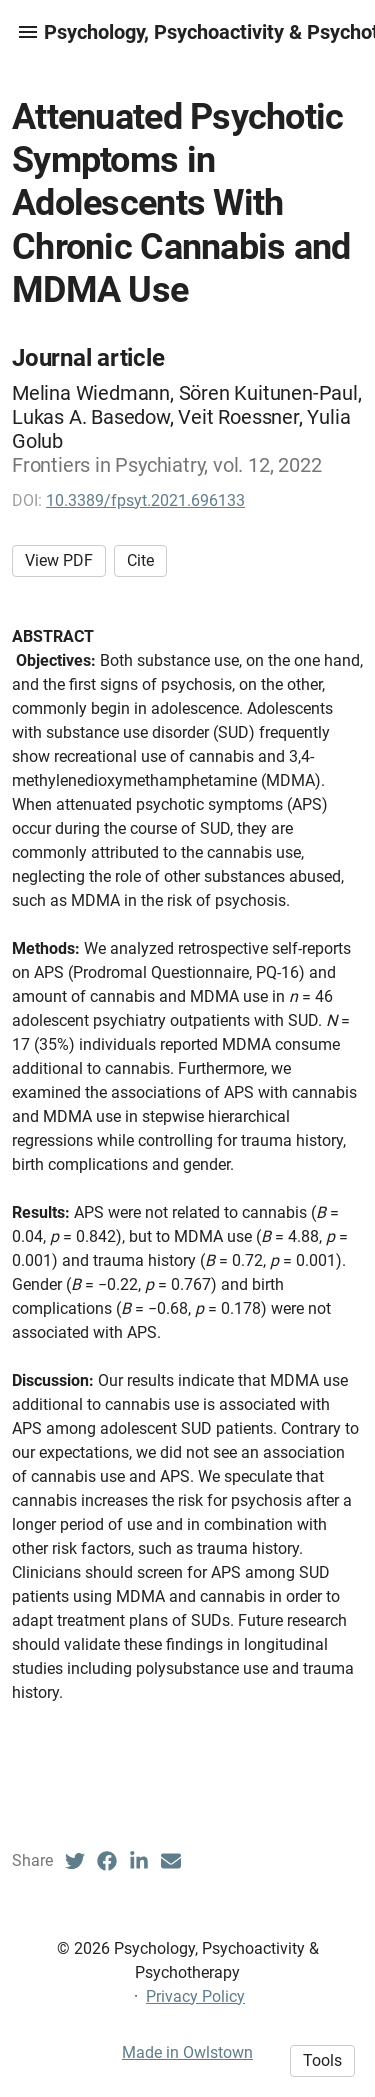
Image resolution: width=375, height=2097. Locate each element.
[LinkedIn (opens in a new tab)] (139, 1861)
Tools (322, 2060)
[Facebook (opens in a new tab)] (107, 1861)
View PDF (59, 560)
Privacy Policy (195, 1996)
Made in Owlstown (187, 2052)
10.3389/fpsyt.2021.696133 (145, 500)
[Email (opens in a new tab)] (171, 1861)
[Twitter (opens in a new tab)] (75, 1861)
